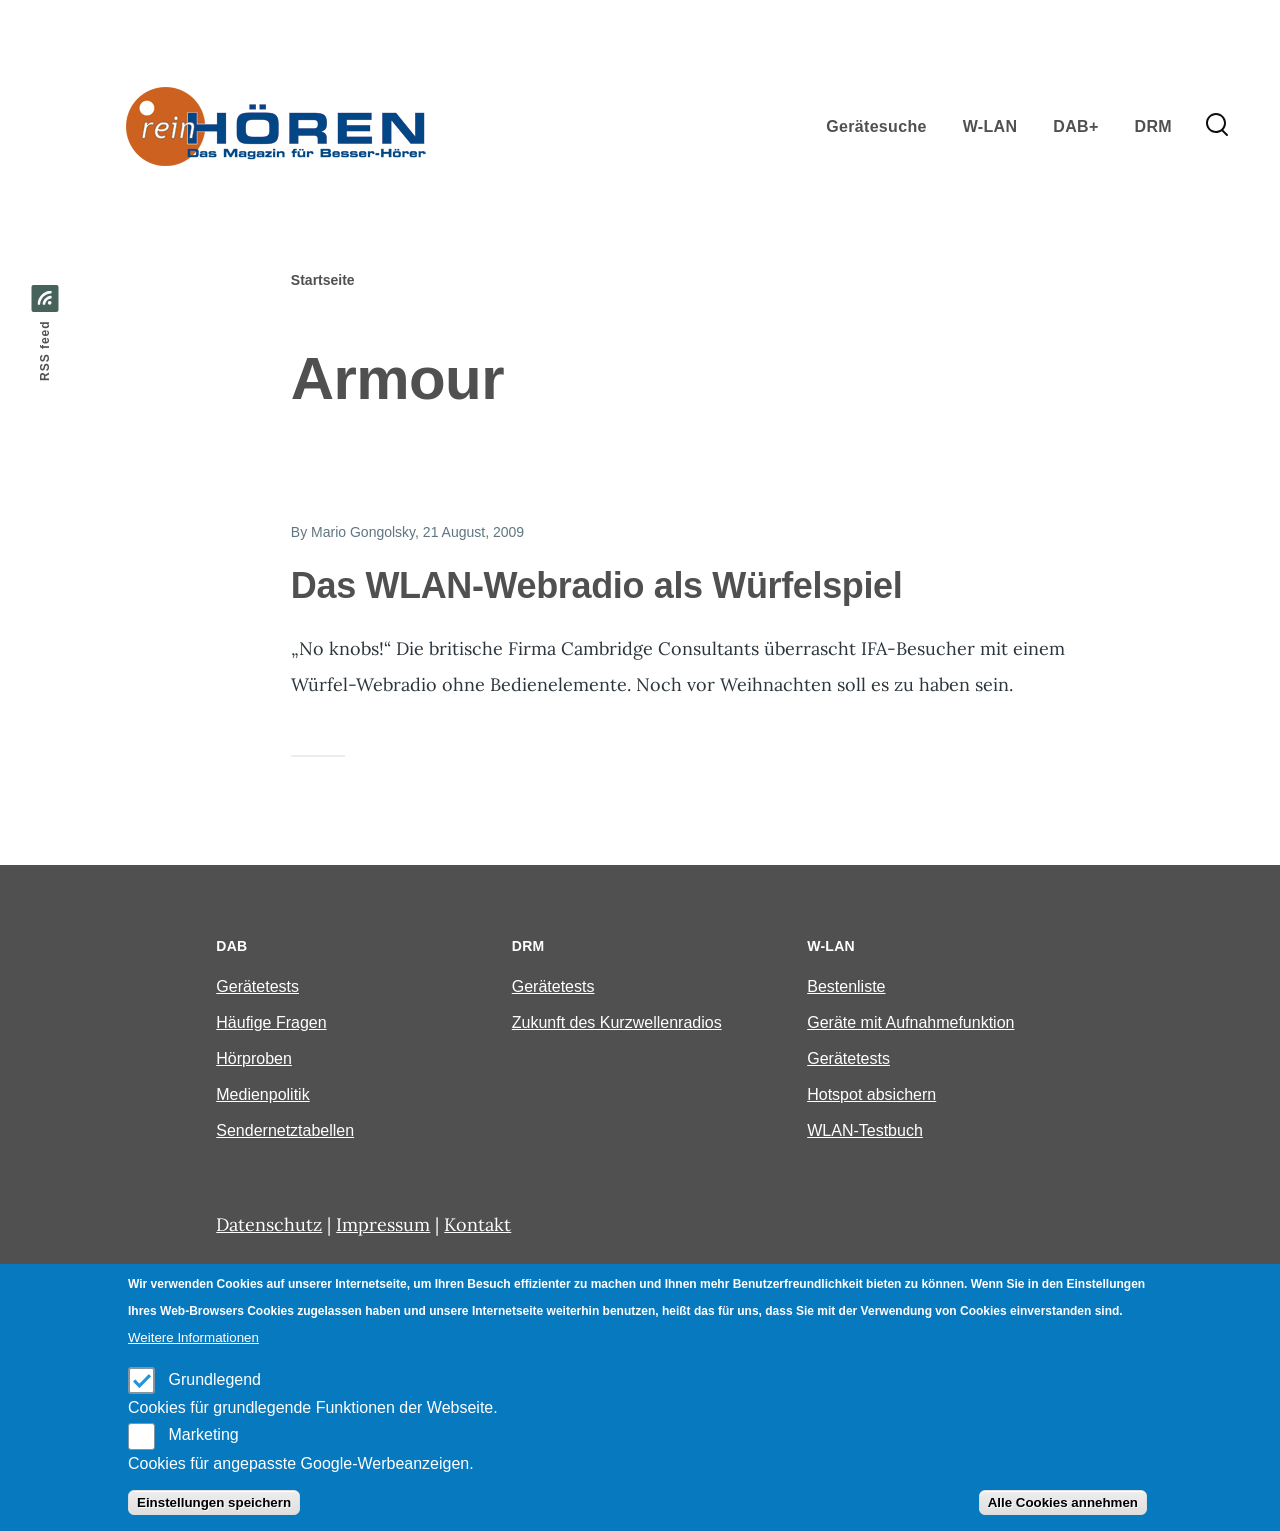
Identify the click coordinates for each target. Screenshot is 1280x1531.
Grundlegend (214, 1379)
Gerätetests (257, 986)
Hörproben (254, 1058)
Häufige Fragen (271, 1022)
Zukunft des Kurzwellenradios (617, 1022)
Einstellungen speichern (214, 1502)
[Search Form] (1217, 126)
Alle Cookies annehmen (1063, 1502)
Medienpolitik (262, 1094)
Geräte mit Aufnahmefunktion (910, 1022)
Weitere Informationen (193, 1337)
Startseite (323, 280)
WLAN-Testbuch (865, 1130)
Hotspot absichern (871, 1094)
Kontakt (477, 1224)
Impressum (383, 1224)
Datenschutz (269, 1224)
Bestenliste (846, 986)
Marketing (203, 1434)
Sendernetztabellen (285, 1130)
